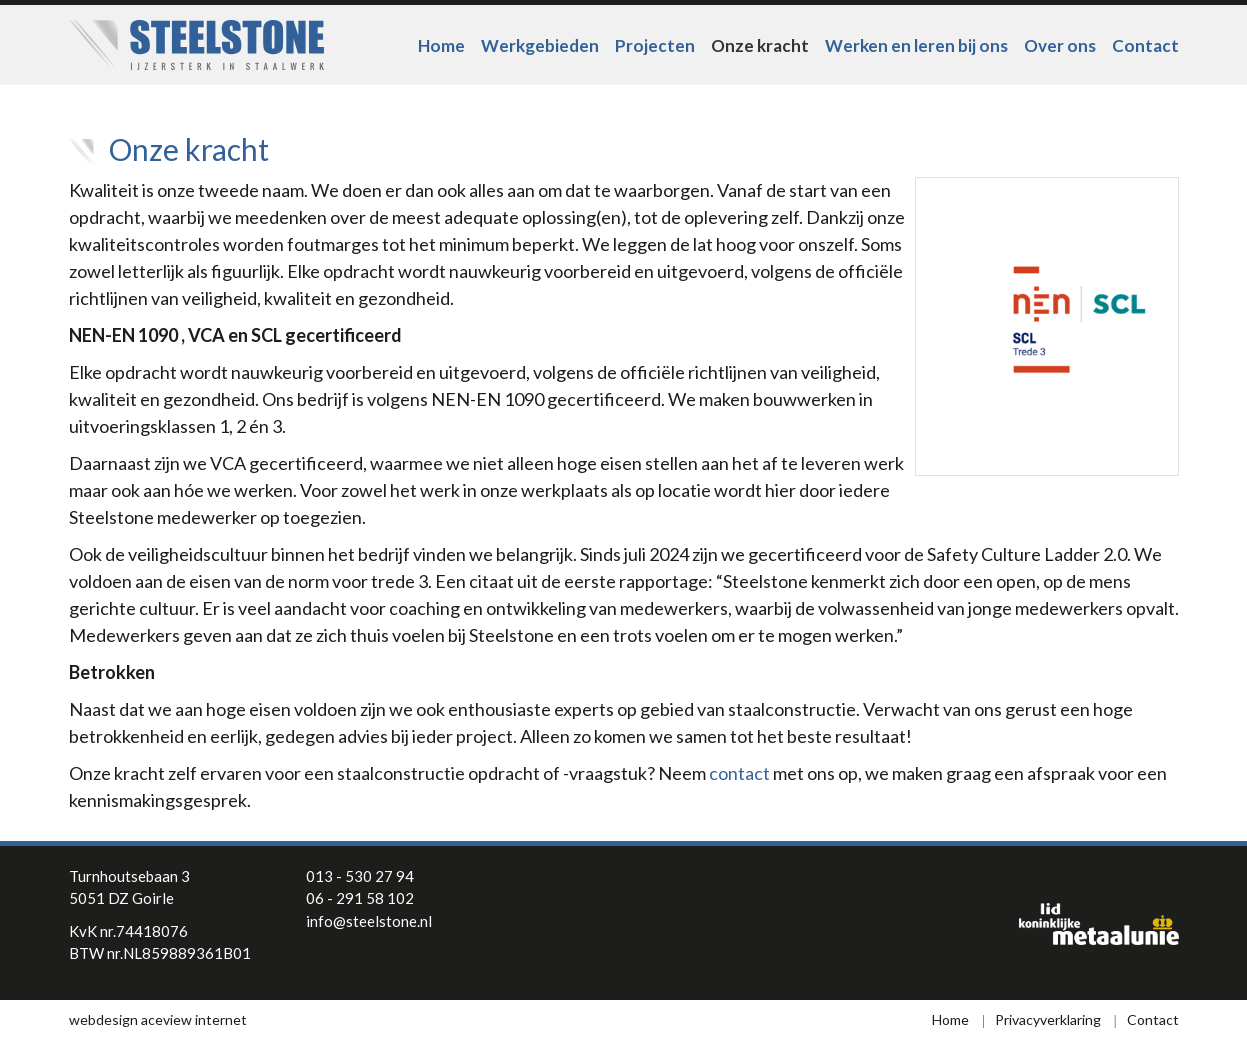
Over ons (1060, 45)
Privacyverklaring (1048, 1019)
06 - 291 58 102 (360, 898)
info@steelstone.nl (369, 921)
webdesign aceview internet (158, 1019)
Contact (1145, 45)
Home (441, 45)
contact (739, 773)
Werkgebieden (540, 45)
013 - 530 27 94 (360, 876)
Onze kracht (760, 45)
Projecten (655, 45)
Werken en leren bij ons (916, 45)
